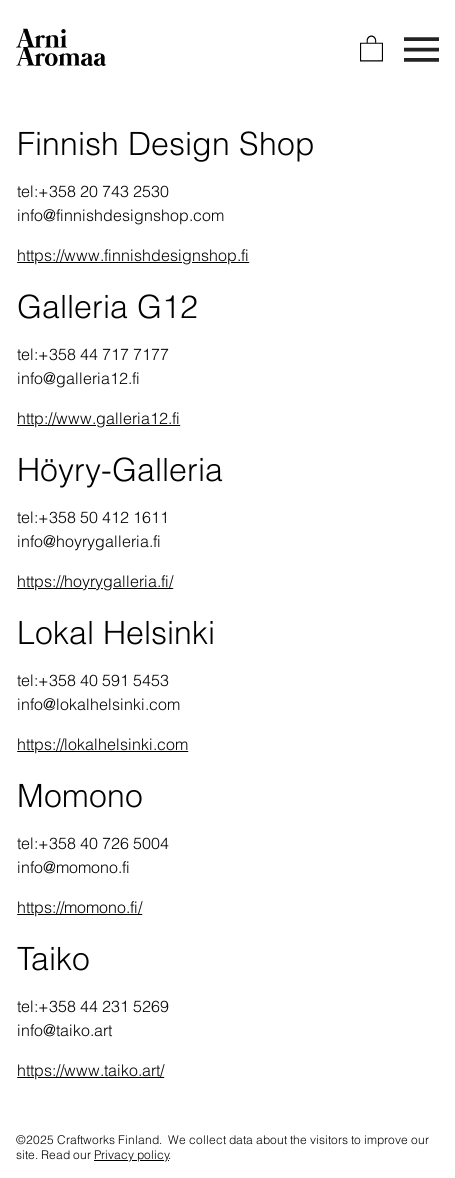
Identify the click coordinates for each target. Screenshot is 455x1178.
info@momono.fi (73, 867)
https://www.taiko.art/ (90, 1070)
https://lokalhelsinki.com (102, 744)
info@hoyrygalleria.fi (89, 541)
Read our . (106, 1154)
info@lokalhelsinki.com (98, 704)
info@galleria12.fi (78, 378)
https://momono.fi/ (79, 907)
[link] (371, 47)
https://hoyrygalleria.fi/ (95, 581)
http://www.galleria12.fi (98, 418)
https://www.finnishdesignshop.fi (133, 255)
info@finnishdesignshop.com (120, 215)
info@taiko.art (64, 1030)
